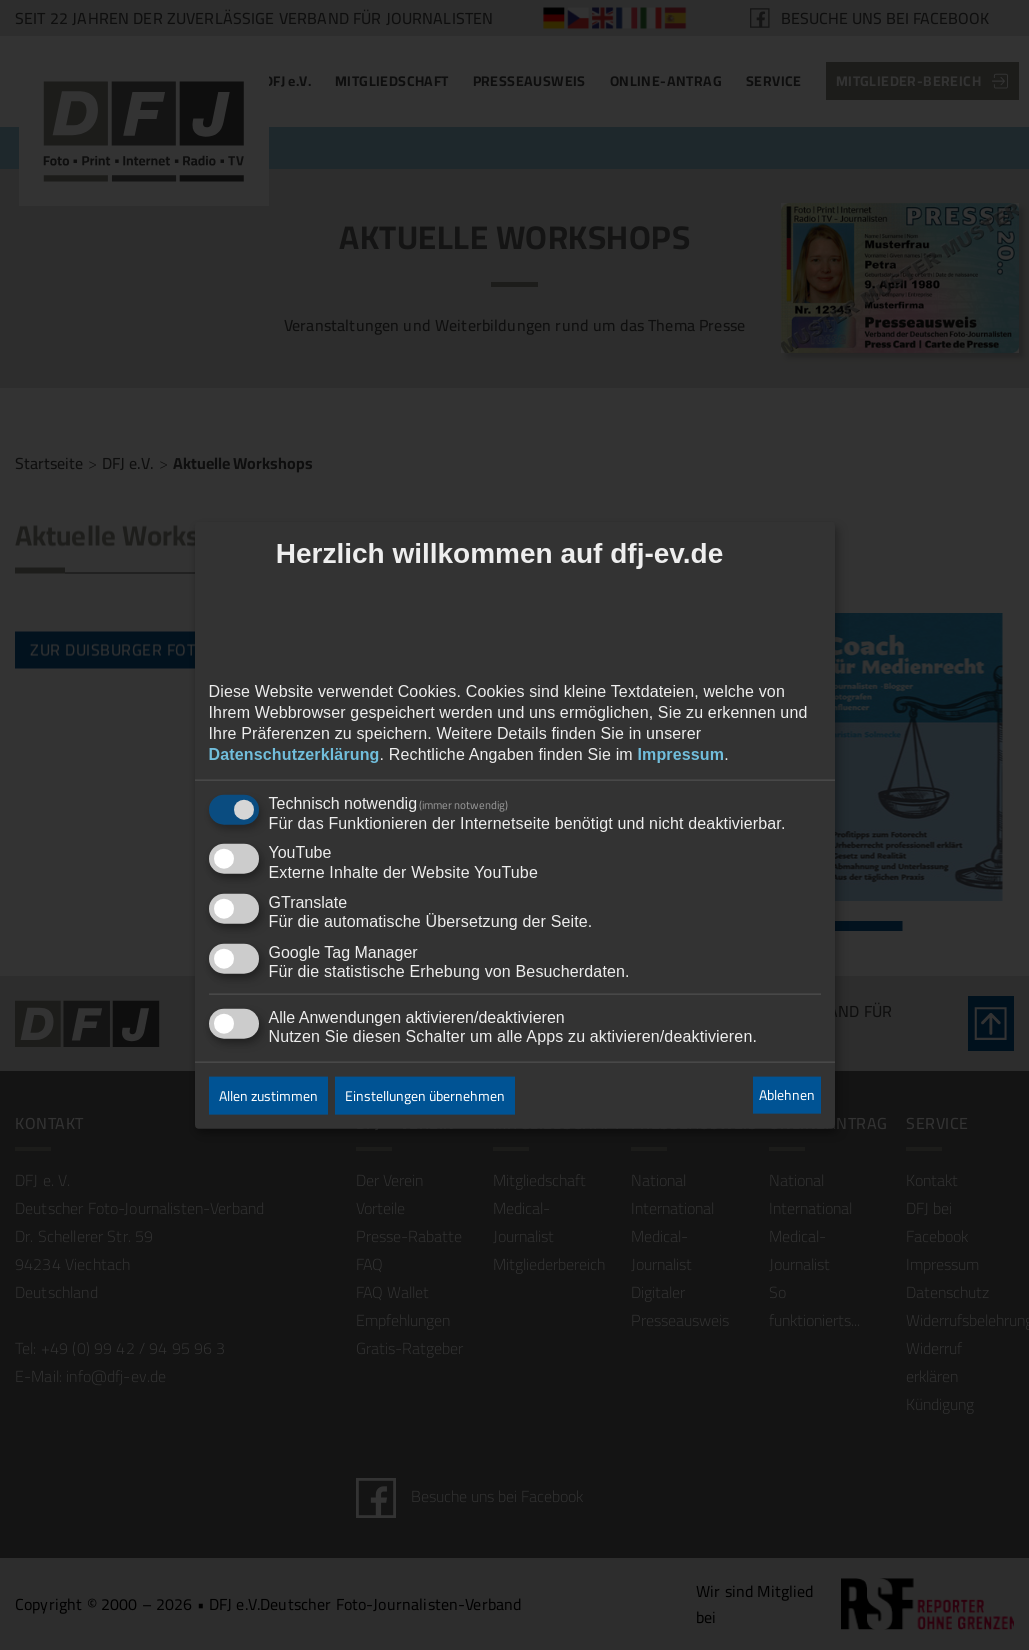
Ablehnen (787, 1095)
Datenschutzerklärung (294, 753)
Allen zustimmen (268, 1095)
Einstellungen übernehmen (425, 1095)
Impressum (680, 753)
